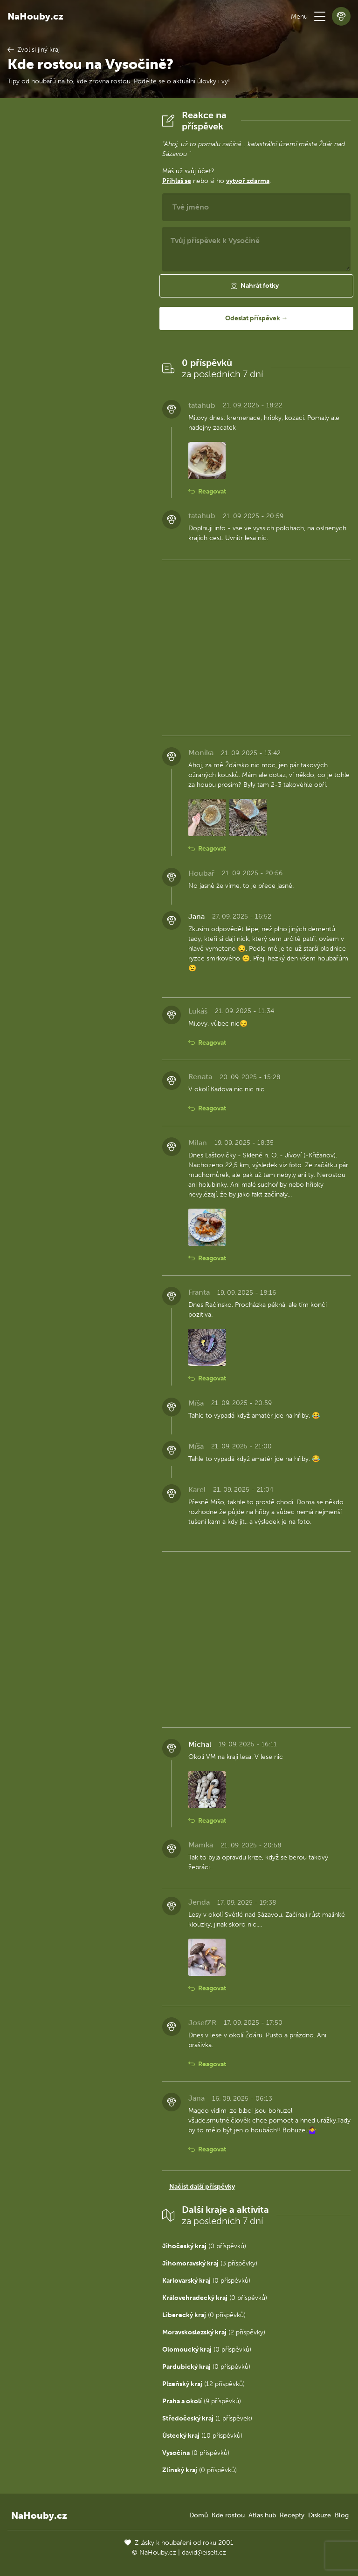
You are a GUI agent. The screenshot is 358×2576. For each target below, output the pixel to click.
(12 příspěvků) (203, 2384)
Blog (342, 2515)
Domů (198, 2515)
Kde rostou (228, 2515)
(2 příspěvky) (213, 2332)
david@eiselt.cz (204, 2552)
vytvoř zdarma (247, 181)
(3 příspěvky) (209, 2263)
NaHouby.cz (35, 16)
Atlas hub (262, 2515)
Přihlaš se (176, 181)
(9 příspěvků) (201, 2401)
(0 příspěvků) (204, 2246)
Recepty (292, 2515)
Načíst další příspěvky (202, 2187)
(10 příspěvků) (202, 2436)
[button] (320, 16)
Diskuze (319, 2515)
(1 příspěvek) (207, 2418)
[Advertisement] (77, 249)
